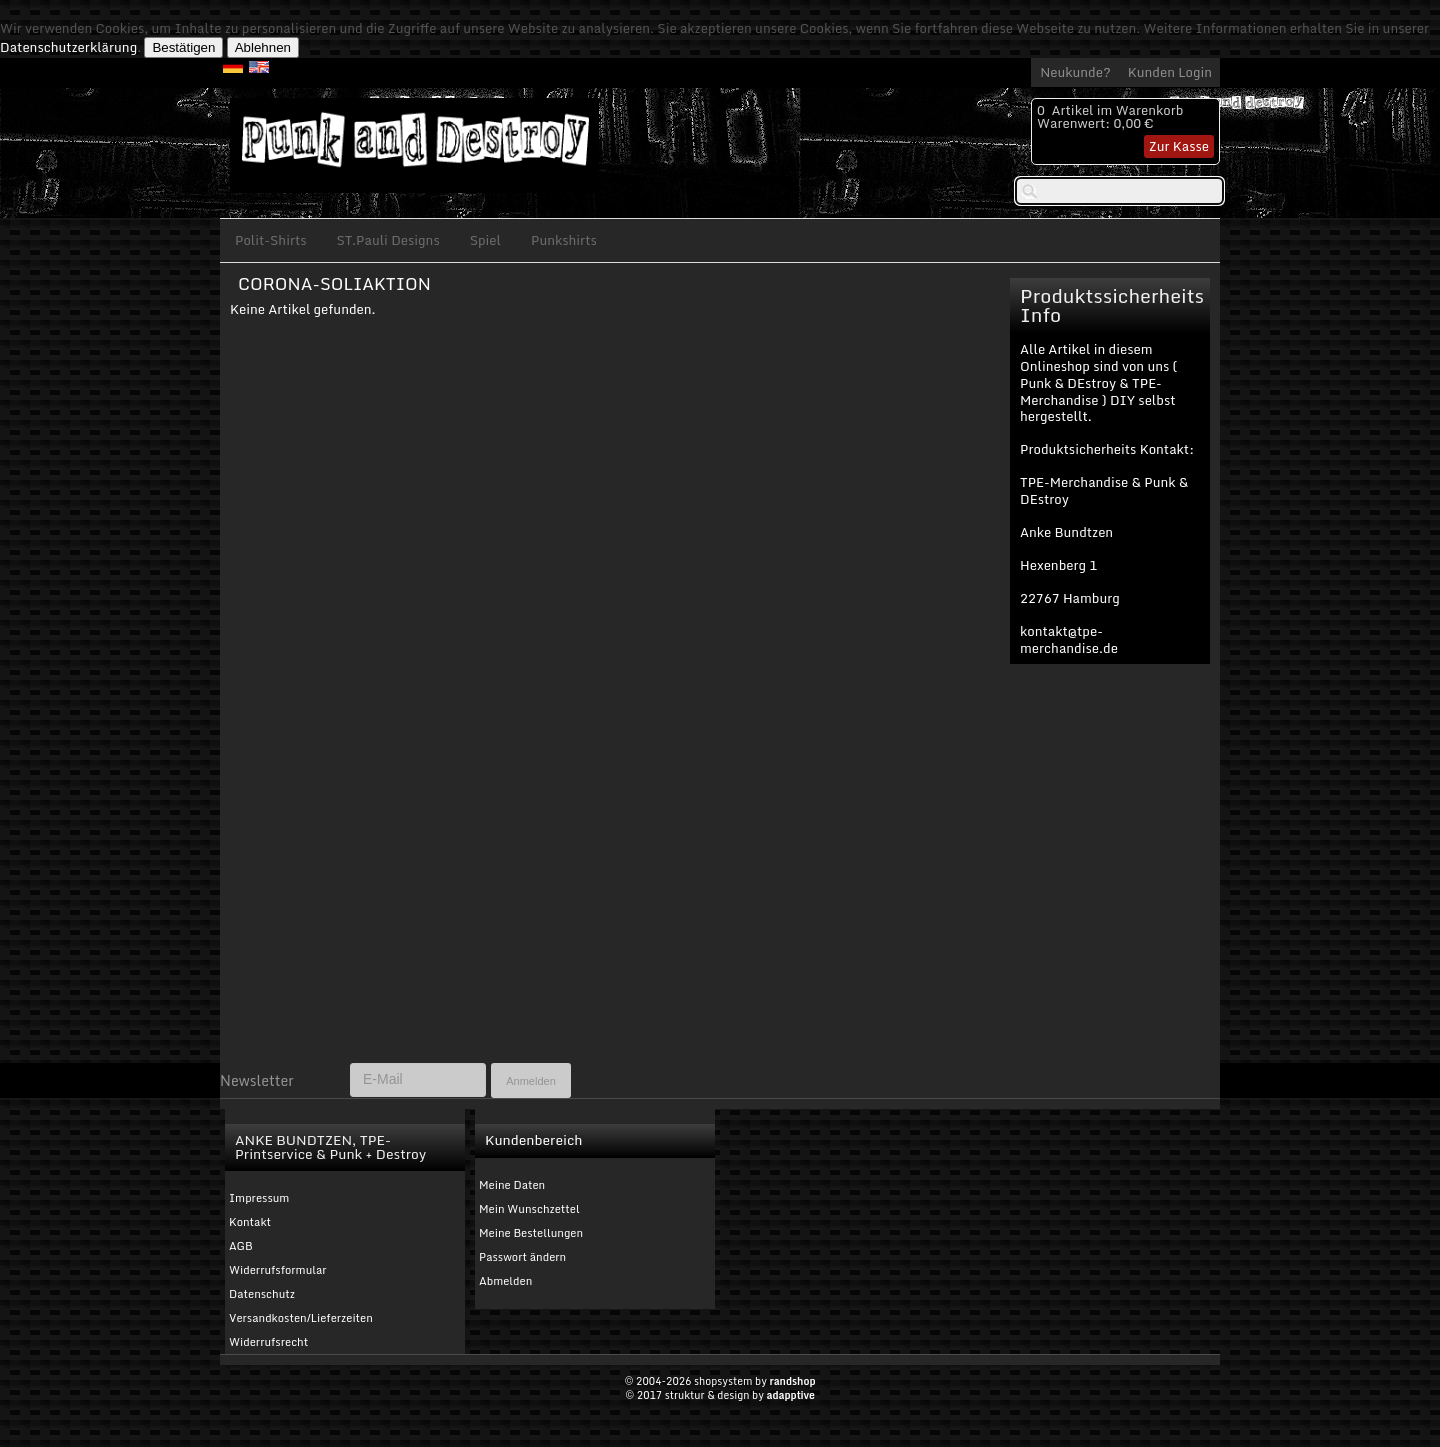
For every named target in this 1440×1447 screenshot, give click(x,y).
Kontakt (250, 1222)
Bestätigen (183, 47)
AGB (241, 1246)
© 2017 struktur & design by (720, 1395)
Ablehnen (263, 47)
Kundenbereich (533, 1140)
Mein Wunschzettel (529, 1209)
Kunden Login (1170, 72)
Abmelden (505, 1281)
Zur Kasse (1179, 146)
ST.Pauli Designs (388, 240)
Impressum (259, 1198)
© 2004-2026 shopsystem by (719, 1381)
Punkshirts (564, 240)
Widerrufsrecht (268, 1342)
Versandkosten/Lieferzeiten (301, 1318)
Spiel (485, 240)
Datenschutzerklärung (68, 47)
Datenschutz (262, 1294)
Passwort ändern (522, 1257)
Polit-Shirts (271, 240)
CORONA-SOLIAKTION (334, 283)
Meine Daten (512, 1185)
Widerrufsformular (278, 1270)
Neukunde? (1075, 72)
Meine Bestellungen (531, 1233)
